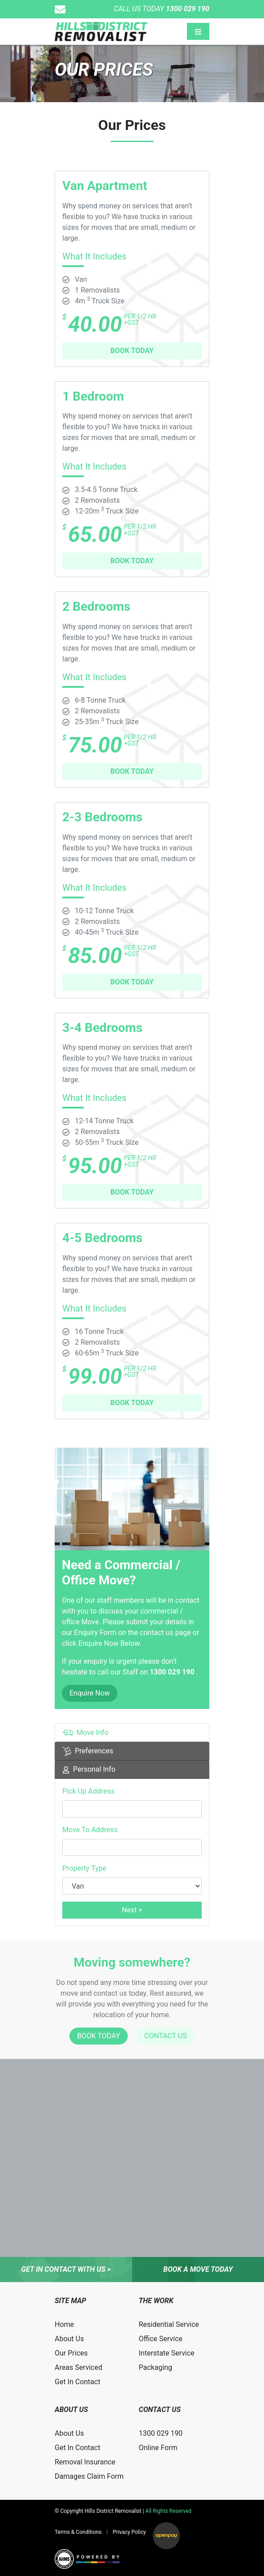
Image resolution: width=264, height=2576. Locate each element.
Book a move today (198, 2269)
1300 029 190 (173, 1672)
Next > (132, 1910)
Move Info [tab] (85, 1732)
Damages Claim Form (89, 2476)
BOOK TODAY (132, 350)
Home (64, 2324)
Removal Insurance (85, 2462)
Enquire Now (89, 1693)
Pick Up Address (88, 1791)
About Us (69, 2338)
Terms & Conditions (78, 2532)
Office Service (161, 2338)
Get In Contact (77, 2382)
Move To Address (89, 1829)
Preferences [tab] (87, 1751)
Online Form (158, 2447)
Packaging (156, 2367)
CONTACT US (165, 2036)
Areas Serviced (78, 2367)
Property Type (84, 1868)
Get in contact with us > (66, 2269)
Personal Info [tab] (89, 1769)
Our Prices (71, 2353)
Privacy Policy (129, 2532)
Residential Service (169, 2324)
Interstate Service (167, 2353)
